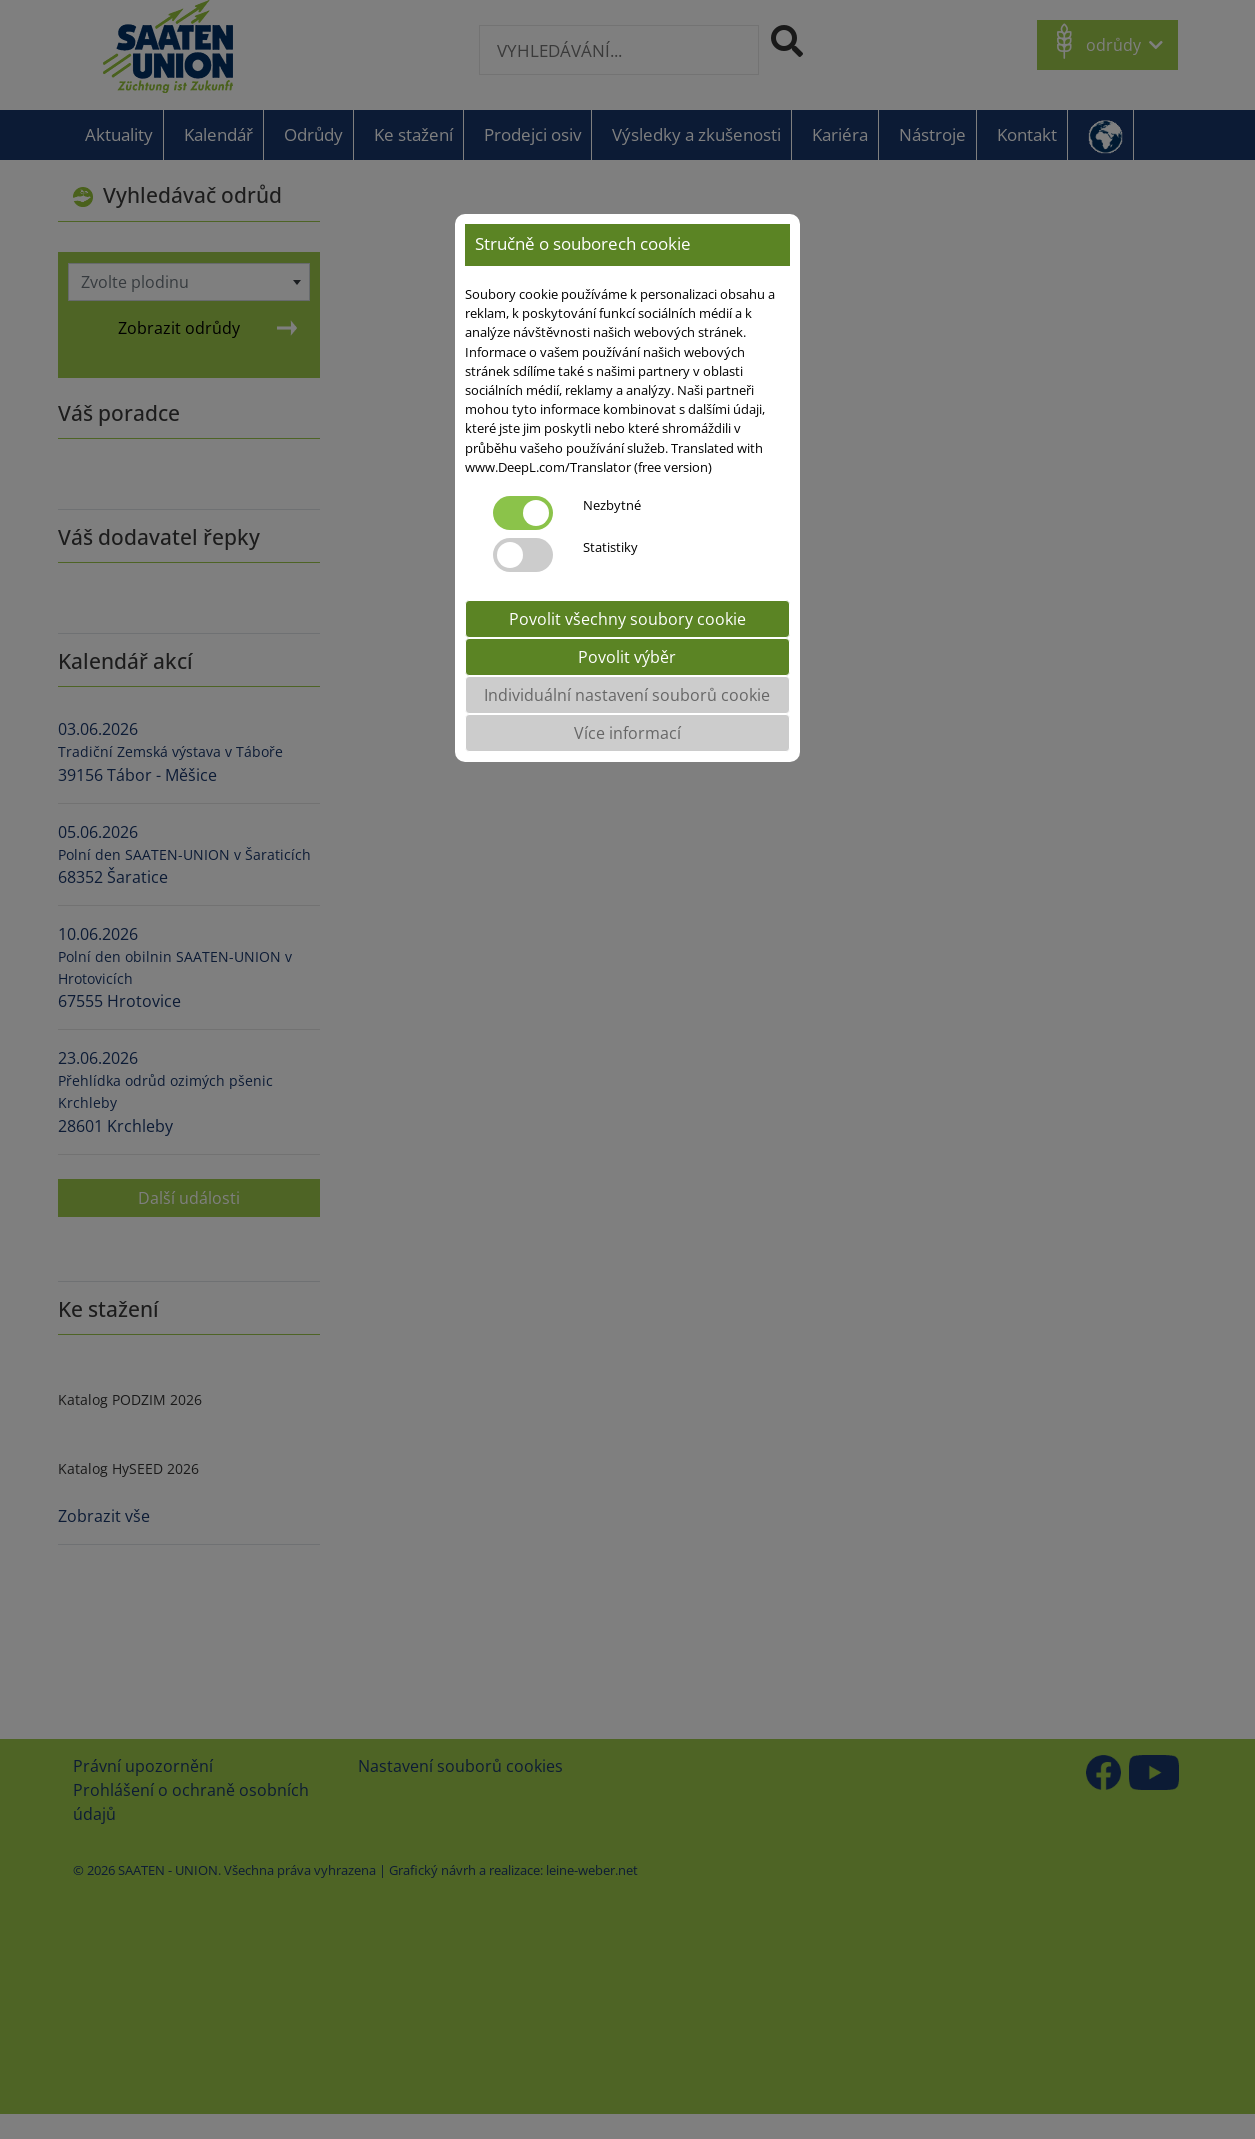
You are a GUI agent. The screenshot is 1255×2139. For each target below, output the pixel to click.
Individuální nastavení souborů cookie (627, 695)
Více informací (627, 733)
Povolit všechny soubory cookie (627, 619)
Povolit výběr (627, 657)
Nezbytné (612, 505)
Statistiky (610, 547)
